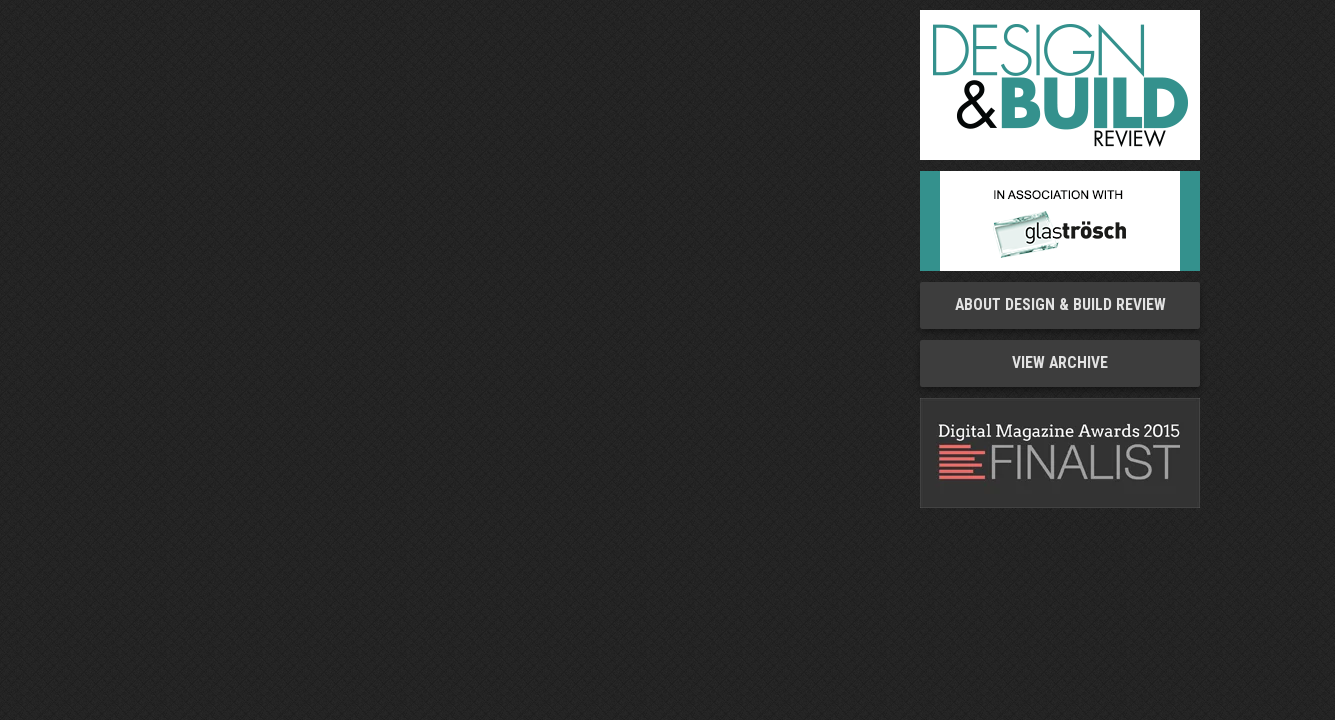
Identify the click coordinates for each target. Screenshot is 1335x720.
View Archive (1060, 363)
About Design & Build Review (1060, 305)
